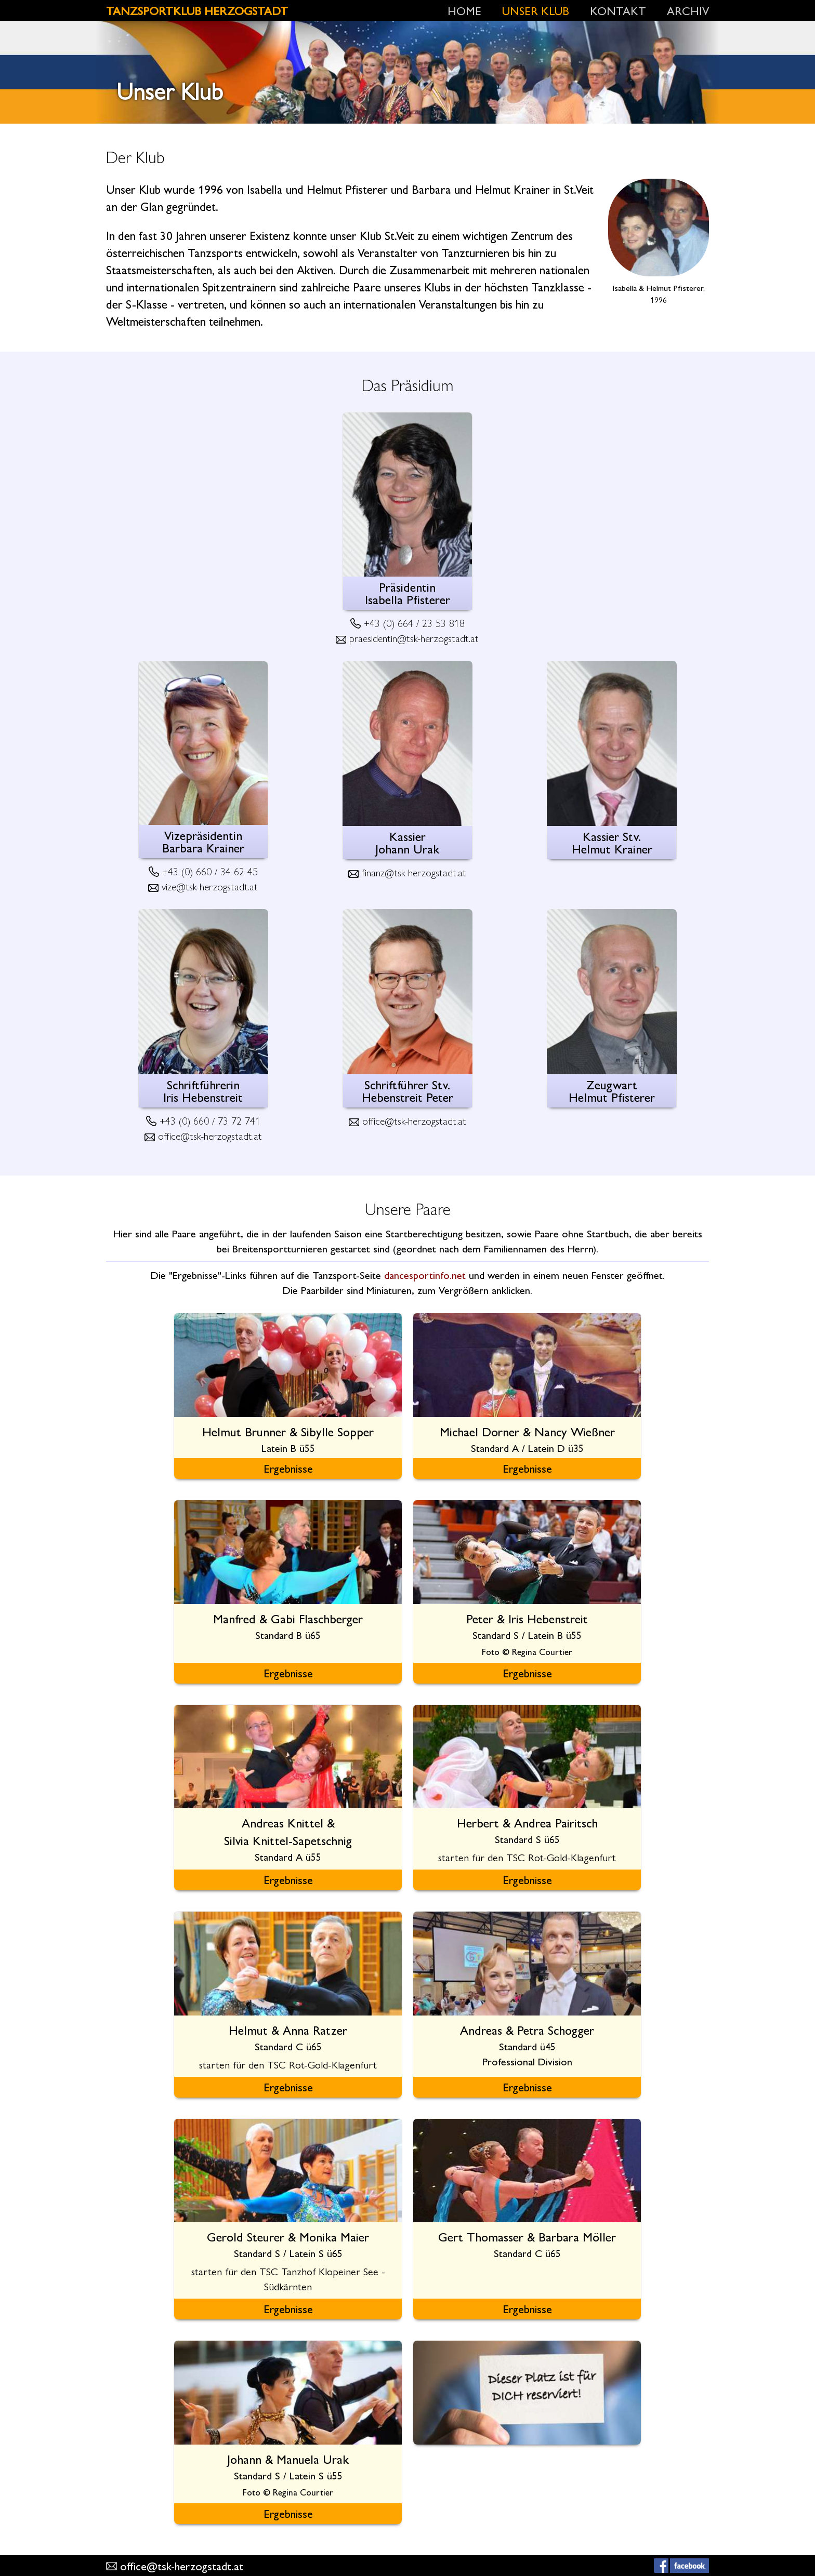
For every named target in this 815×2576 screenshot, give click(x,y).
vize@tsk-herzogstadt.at (210, 885)
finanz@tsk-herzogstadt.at (414, 871)
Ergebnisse (288, 1468)
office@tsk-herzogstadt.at (210, 1135)
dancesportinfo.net (425, 1274)
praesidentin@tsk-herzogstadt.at (414, 637)
